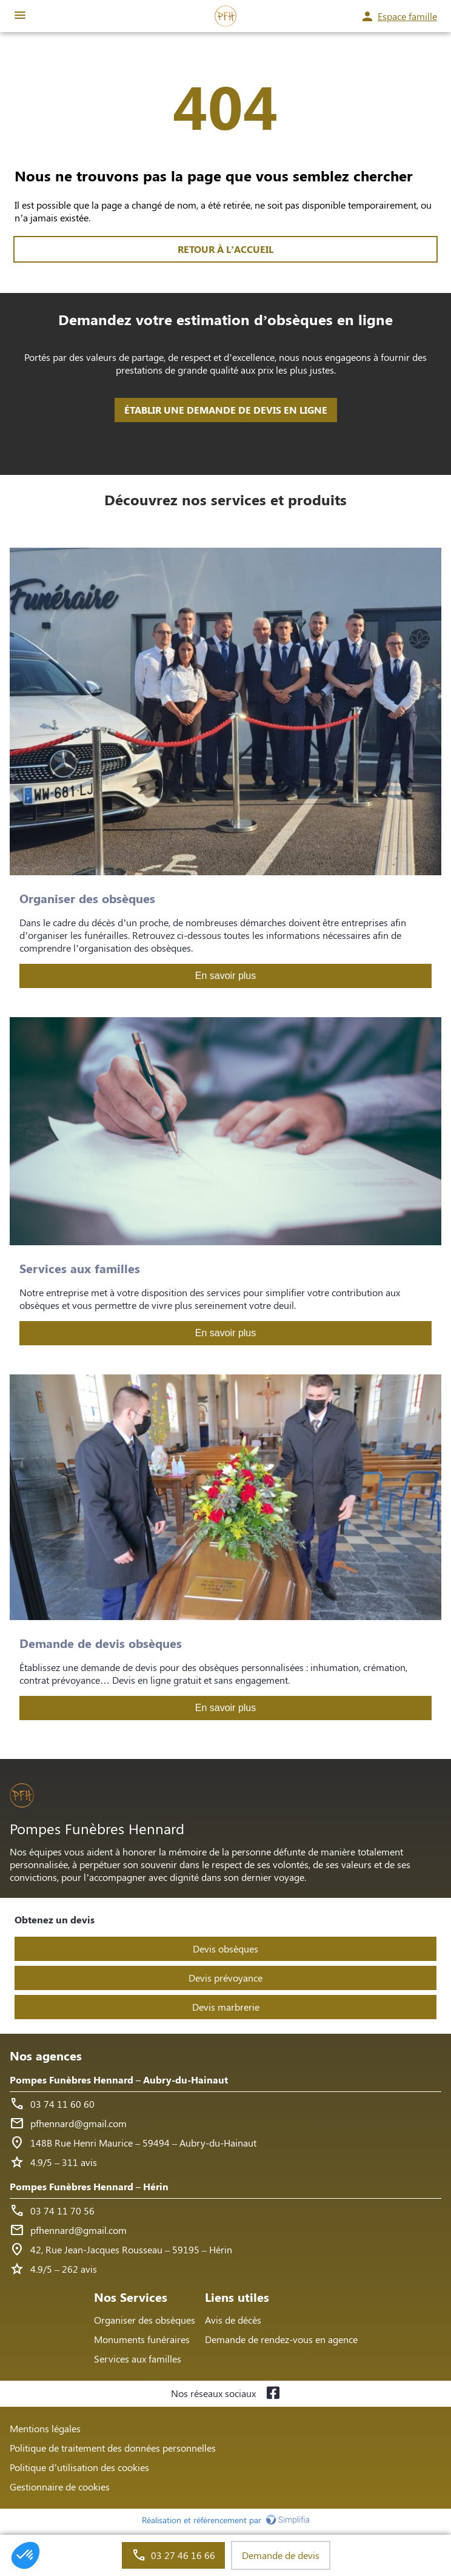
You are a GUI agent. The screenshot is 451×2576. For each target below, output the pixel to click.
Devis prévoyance (225, 1977)
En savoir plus (225, 975)
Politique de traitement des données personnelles (113, 2447)
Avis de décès (233, 2319)
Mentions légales (45, 2428)
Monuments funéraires (142, 2339)
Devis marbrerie (225, 2006)
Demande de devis (280, 2555)
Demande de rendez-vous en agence (281, 2339)
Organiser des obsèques (144, 2319)
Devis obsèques (225, 1948)
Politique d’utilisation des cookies (79, 2467)
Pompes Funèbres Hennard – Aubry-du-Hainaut (119, 2079)
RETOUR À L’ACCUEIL (225, 249)
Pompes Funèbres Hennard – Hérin (89, 2186)
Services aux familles (137, 2358)
